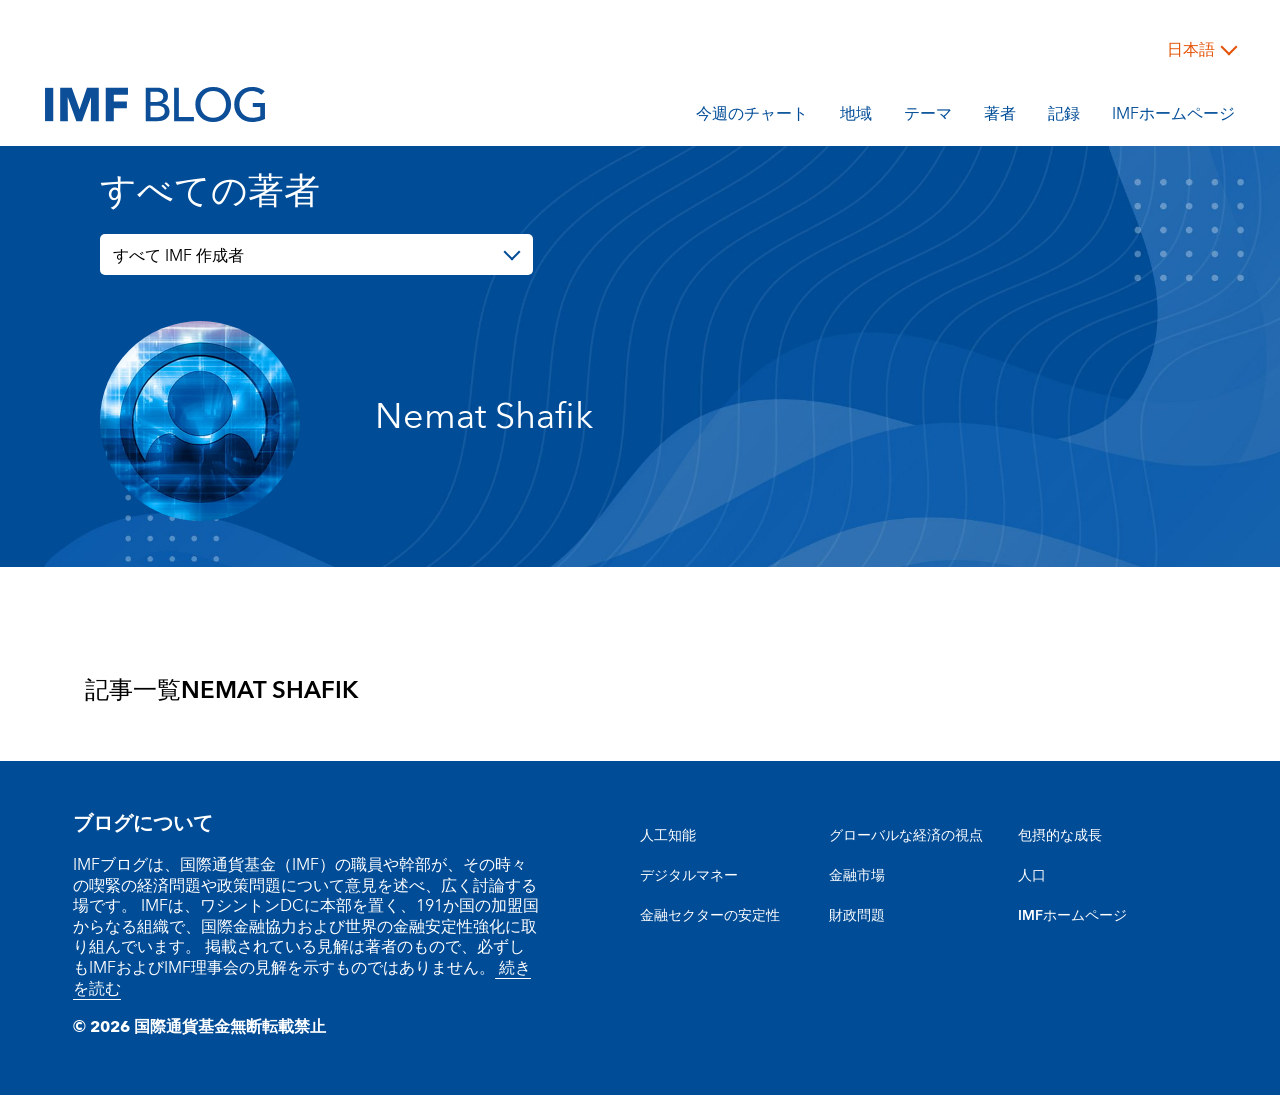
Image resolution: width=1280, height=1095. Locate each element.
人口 (1032, 876)
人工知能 (668, 836)
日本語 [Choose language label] (1191, 50)
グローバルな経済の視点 (906, 836)
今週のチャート (752, 117)
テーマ (928, 117)
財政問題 (857, 916)
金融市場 (857, 876)
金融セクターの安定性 (710, 916)
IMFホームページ (1173, 117)
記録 (1064, 117)
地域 (856, 117)
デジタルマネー (689, 876)
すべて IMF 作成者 (178, 256)
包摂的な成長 (1060, 836)
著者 (1000, 117)
